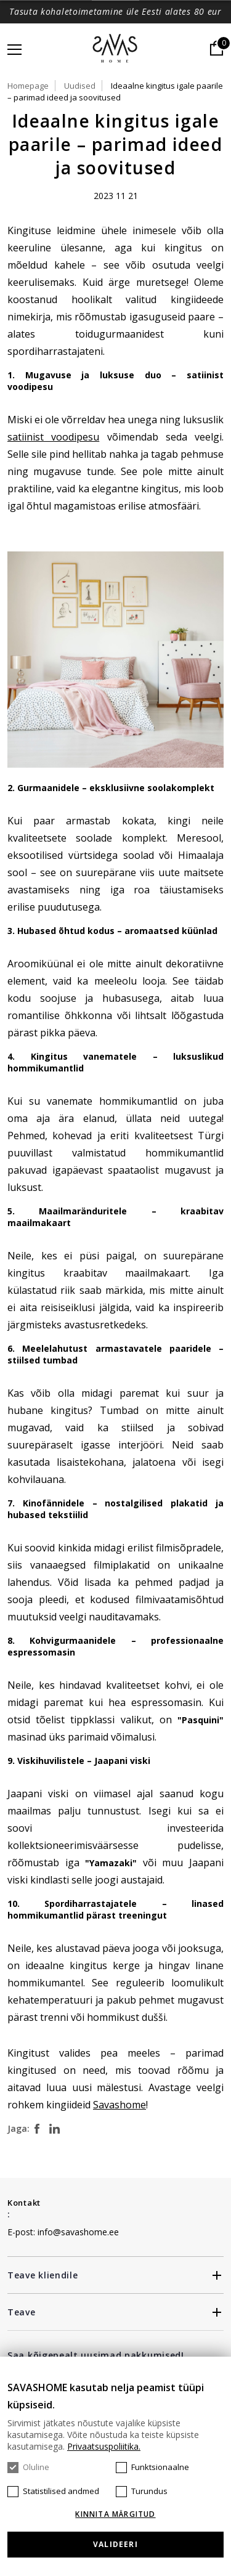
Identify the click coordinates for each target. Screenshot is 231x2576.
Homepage (28, 85)
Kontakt (24, 2202)
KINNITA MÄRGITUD (115, 2514)
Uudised (79, 85)
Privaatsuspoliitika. (103, 2446)
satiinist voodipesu (53, 437)
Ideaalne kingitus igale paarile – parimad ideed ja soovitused (115, 91)
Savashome (119, 2104)
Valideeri (115, 2544)
